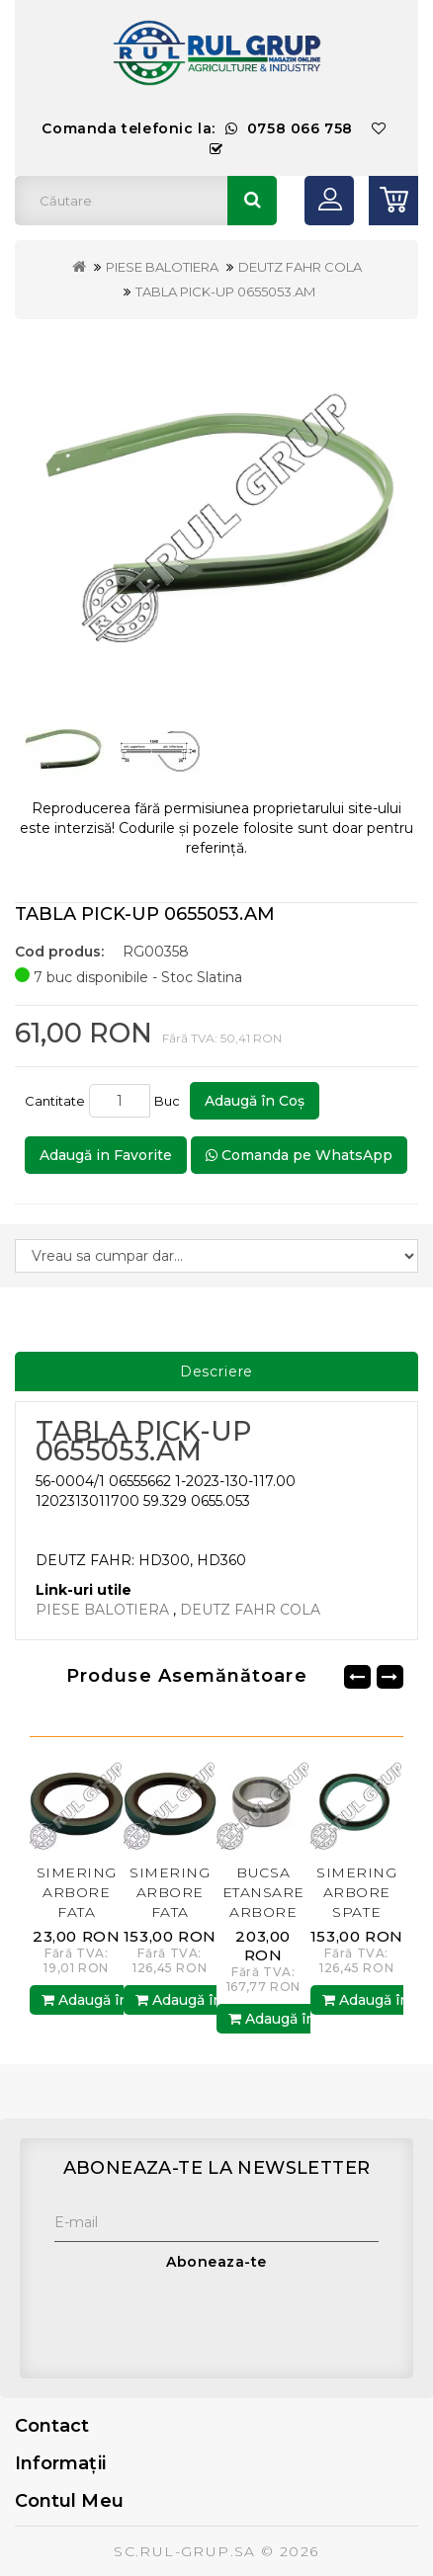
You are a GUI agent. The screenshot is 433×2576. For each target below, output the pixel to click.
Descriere (217, 1371)
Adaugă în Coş (254, 1101)
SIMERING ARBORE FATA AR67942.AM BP (77, 1912)
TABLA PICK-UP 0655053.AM (225, 291)
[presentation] (204, 2320)
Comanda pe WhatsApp (299, 1155)
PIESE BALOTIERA (162, 267)
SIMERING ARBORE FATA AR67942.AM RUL (170, 1912)
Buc (170, 1101)
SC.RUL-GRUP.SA (185, 2551)
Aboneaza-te (216, 2262)
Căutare (252, 200)
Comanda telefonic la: (197, 128)
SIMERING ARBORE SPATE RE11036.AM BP (356, 1912)
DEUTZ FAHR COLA (300, 267)
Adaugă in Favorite (106, 1155)
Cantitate (55, 1101)
